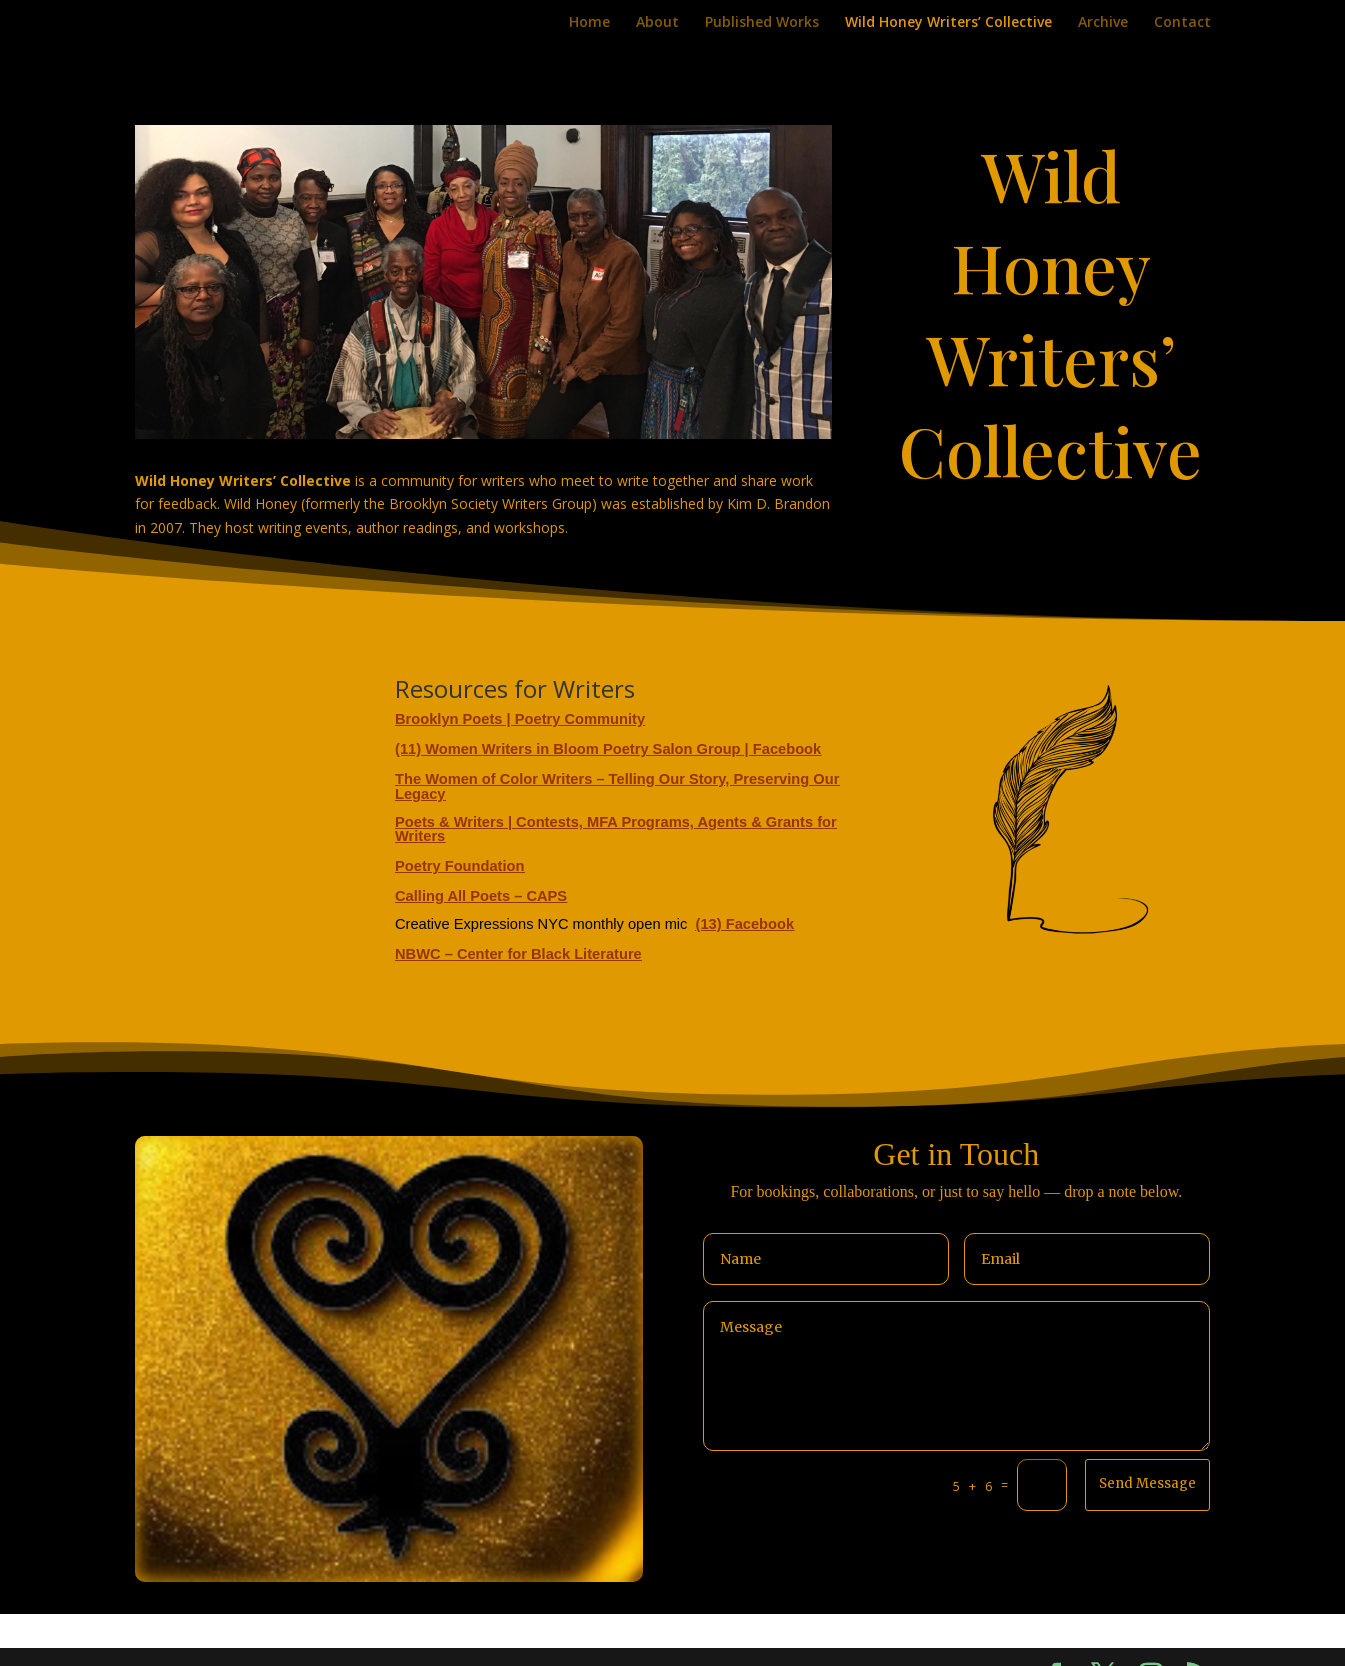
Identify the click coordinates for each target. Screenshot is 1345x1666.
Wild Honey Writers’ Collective (948, 23)
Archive (1103, 23)
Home (589, 23)
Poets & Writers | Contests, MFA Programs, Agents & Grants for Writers (616, 829)
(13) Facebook (745, 924)
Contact (1182, 23)
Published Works (762, 23)
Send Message (1147, 1483)
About (657, 23)
